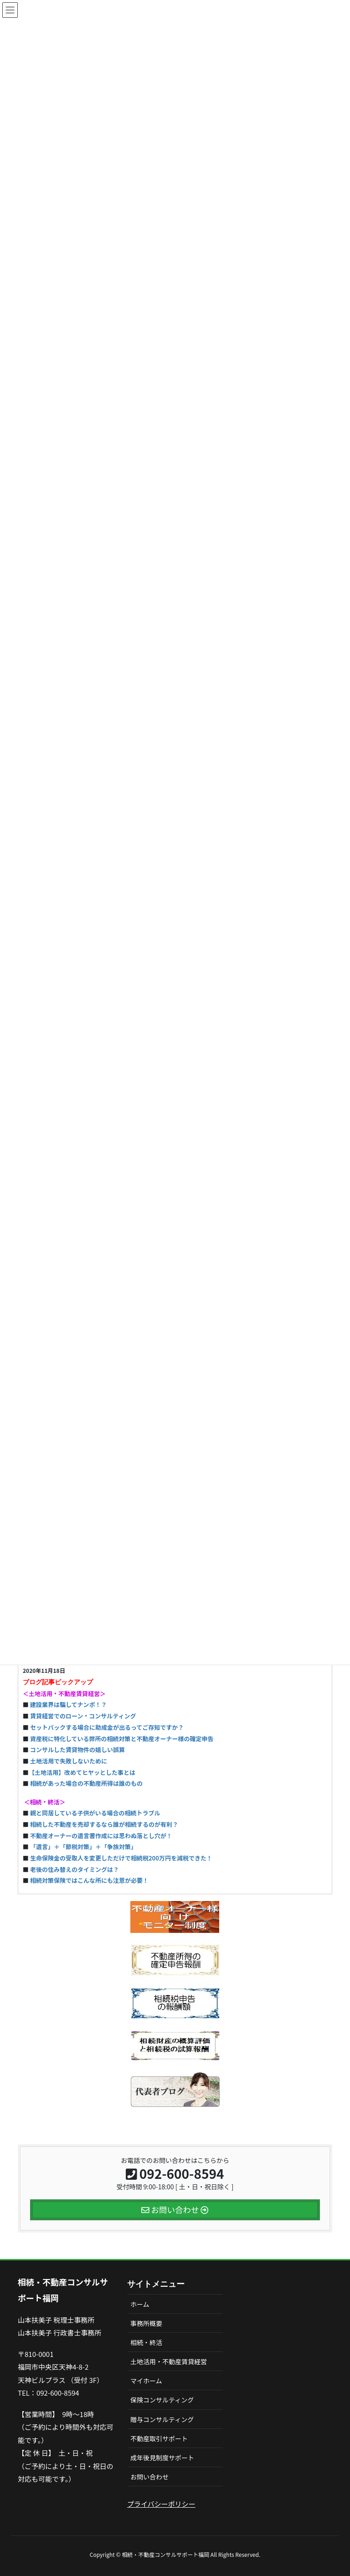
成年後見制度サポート (162, 2457)
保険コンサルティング (162, 2399)
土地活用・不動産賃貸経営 (168, 2361)
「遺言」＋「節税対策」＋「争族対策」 (83, 1846)
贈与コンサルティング (162, 2419)
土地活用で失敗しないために (68, 1761)
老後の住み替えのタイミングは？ (74, 1869)
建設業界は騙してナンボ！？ (68, 1704)
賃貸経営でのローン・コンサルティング (83, 1716)
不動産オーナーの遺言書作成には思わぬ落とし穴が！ (101, 1835)
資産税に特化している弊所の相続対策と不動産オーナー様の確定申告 (122, 1738)
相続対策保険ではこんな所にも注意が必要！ (89, 1880)
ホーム (139, 2304)
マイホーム (146, 2380)
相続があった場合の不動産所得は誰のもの (86, 1783)
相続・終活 (146, 2342)
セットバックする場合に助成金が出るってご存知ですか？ (107, 1727)
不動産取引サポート (159, 2438)
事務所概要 (146, 2323)
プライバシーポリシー (161, 2504)
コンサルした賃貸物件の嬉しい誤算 (77, 1749)
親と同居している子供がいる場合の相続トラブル (95, 1813)
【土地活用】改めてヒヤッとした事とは (82, 1772)
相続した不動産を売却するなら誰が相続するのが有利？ (104, 1824)
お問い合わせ (149, 2476)
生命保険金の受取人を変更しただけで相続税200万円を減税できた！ (121, 1858)
